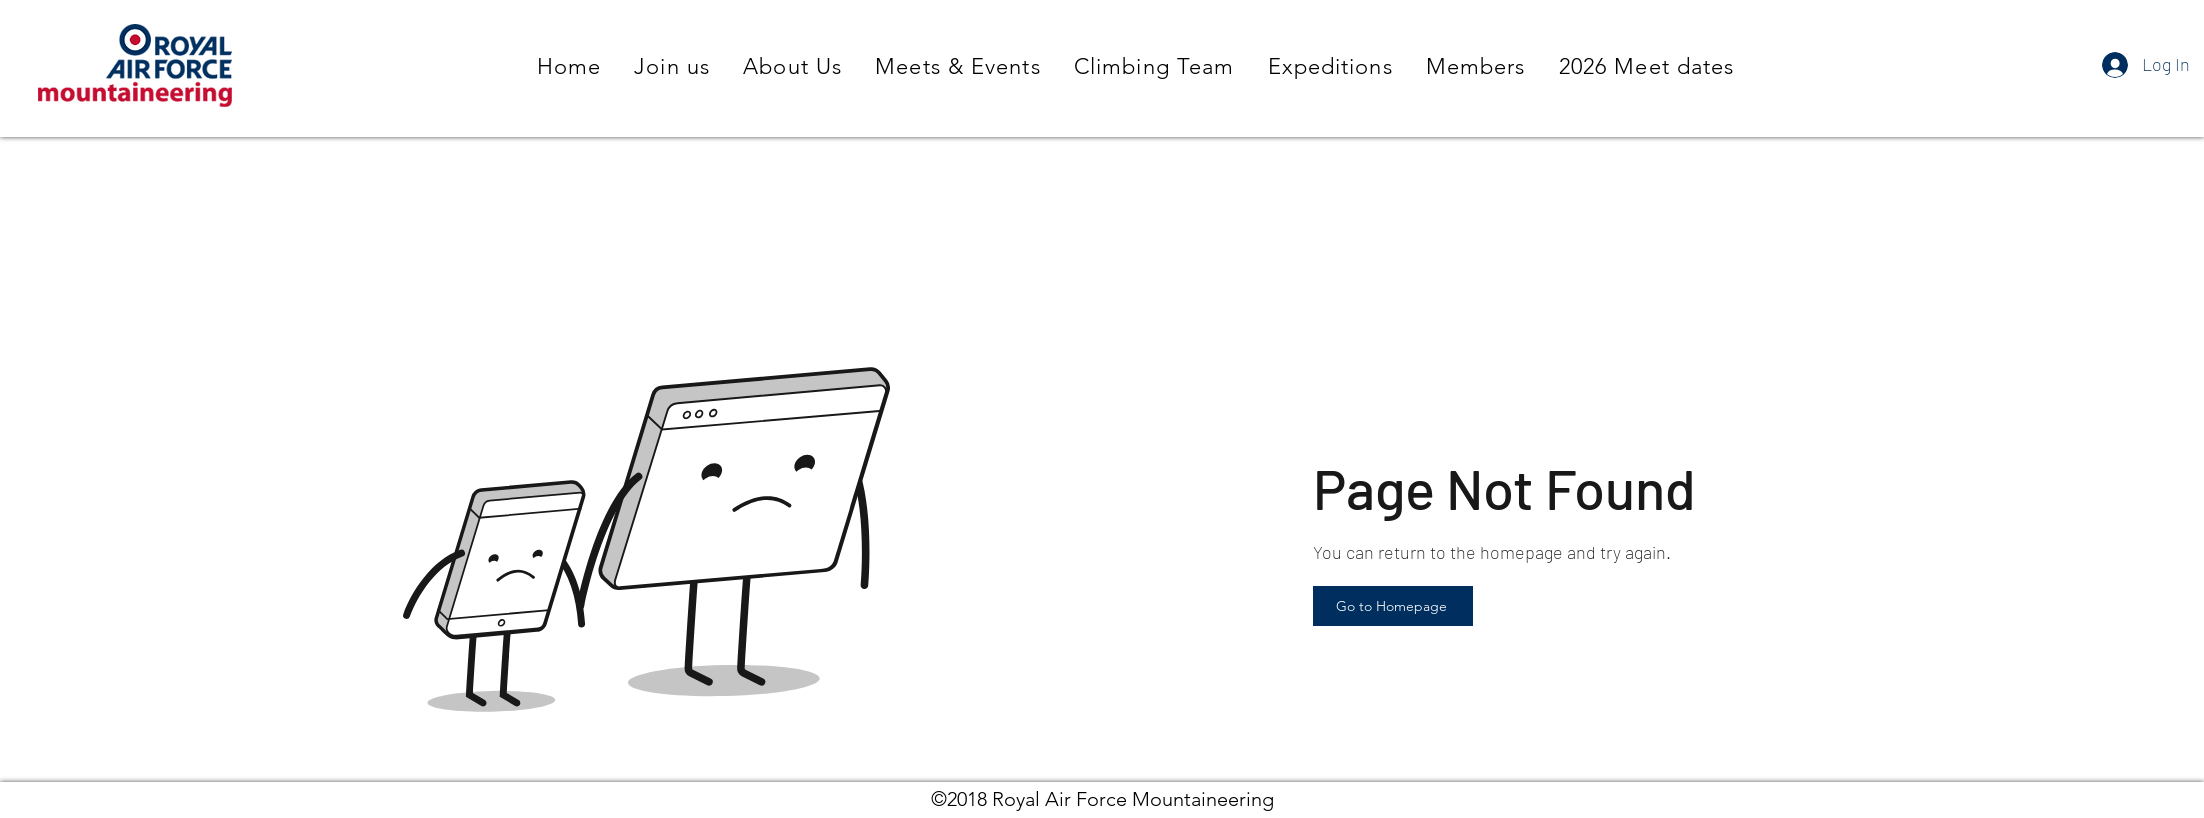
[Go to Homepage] (1393, 606)
